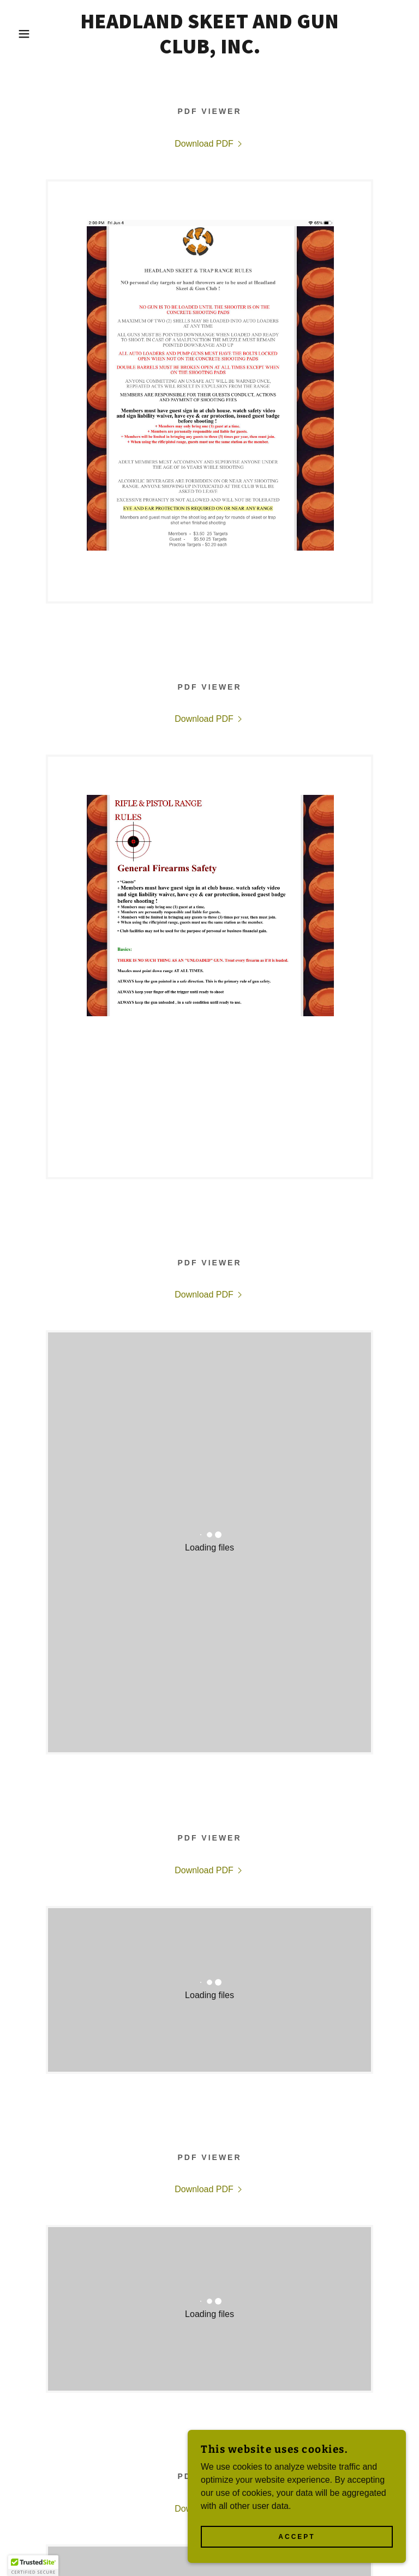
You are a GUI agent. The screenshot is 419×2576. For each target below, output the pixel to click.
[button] (21, 34)
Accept (296, 2537)
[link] (209, 50)
